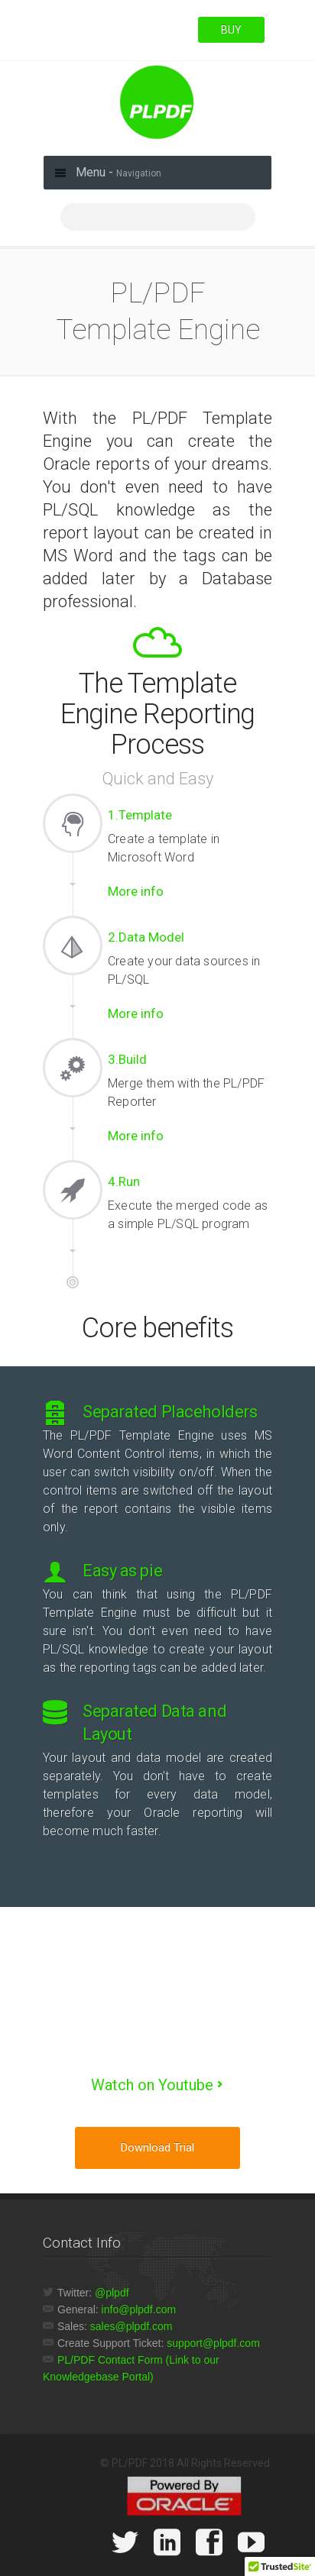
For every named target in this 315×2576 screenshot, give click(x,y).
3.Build (127, 1059)
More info (136, 891)
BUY (231, 30)
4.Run (124, 1181)
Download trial (157, 2147)
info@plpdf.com (139, 2309)
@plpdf (112, 2293)
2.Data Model (146, 937)
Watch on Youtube (152, 2085)
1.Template (140, 815)
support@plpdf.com (213, 2343)
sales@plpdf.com (131, 2326)
